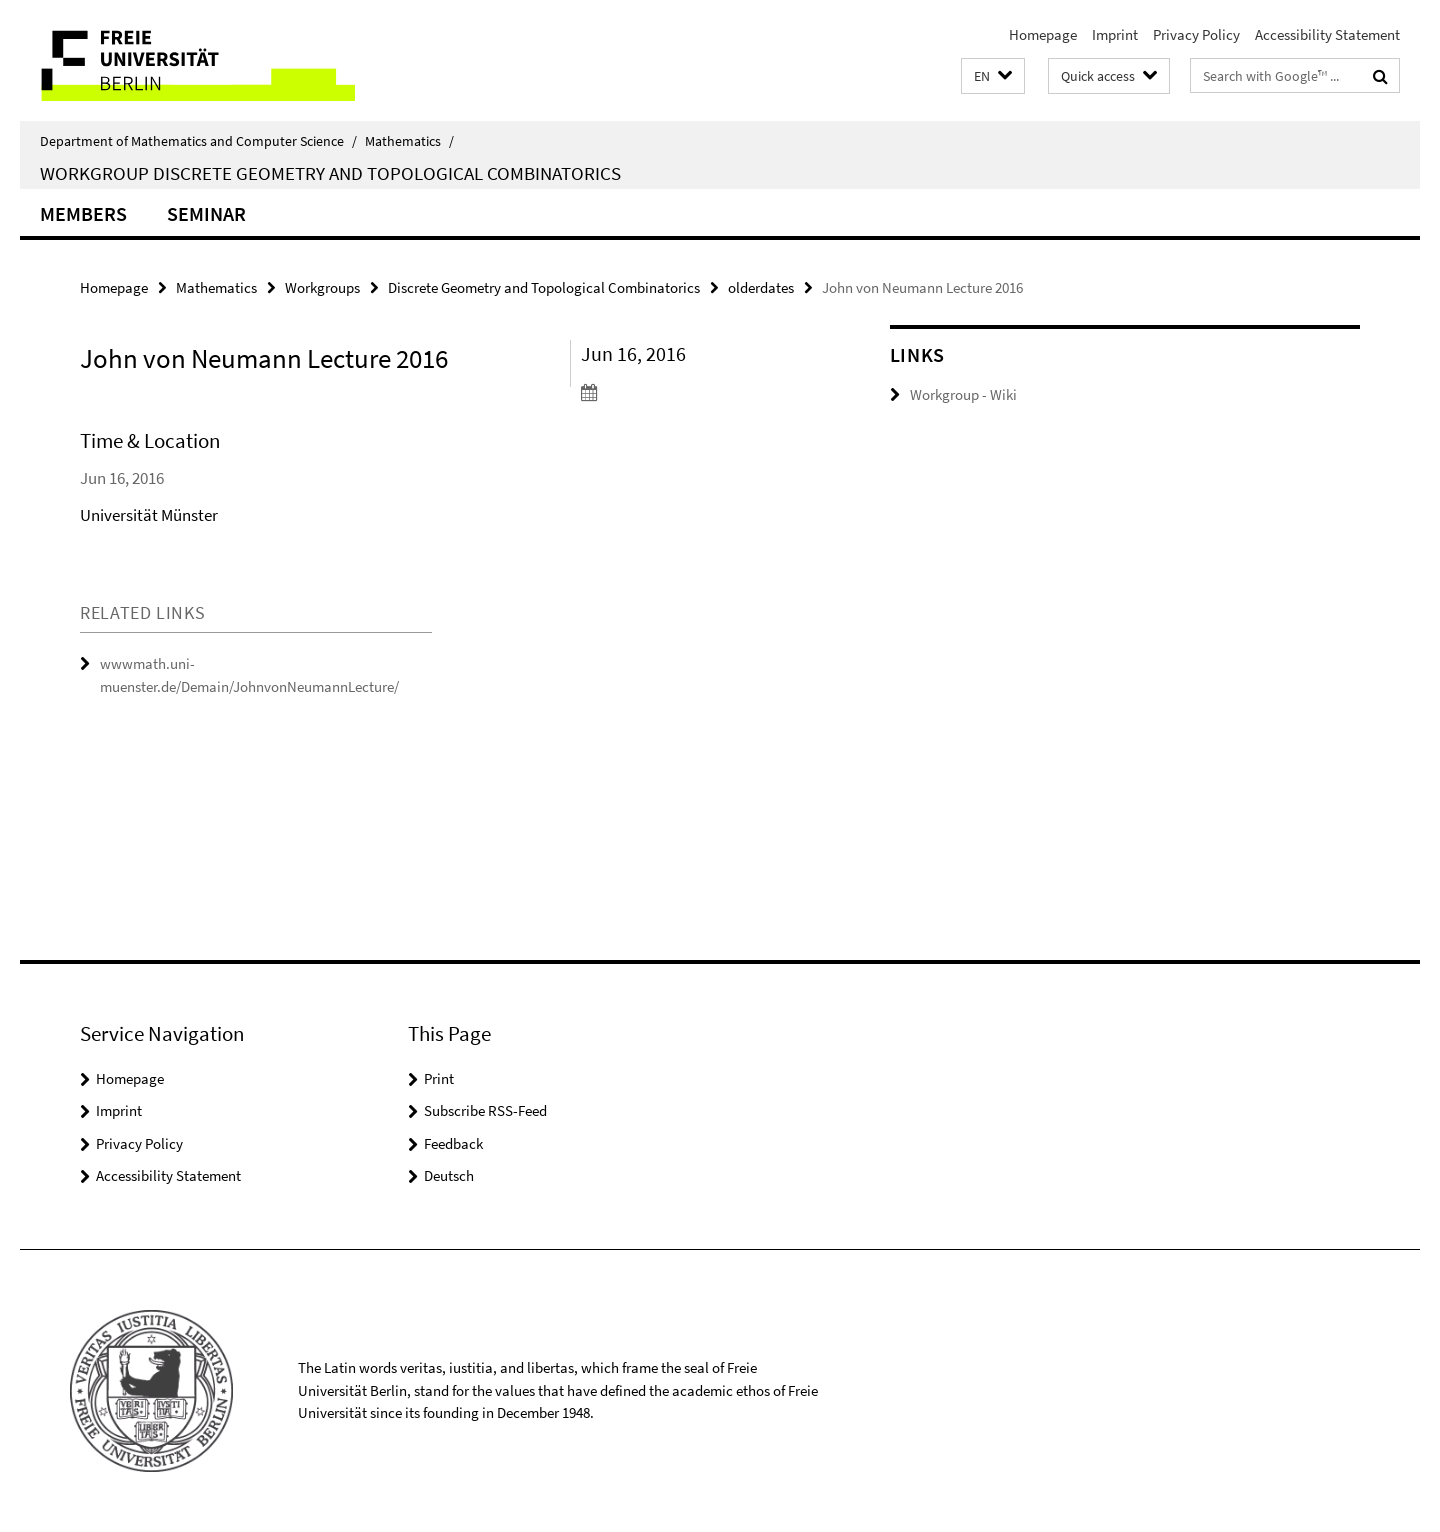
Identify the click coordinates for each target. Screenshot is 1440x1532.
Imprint (1115, 34)
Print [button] (439, 1078)
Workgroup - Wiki (963, 394)
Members (83, 213)
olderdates (761, 287)
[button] (993, 76)
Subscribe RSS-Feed (485, 1110)
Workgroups (322, 287)
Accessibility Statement (1327, 34)
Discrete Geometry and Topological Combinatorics (544, 287)
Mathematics (409, 141)
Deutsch (449, 1175)
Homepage (1043, 34)
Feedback (453, 1143)
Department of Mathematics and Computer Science (198, 141)
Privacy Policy (1196, 34)
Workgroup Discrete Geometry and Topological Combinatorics (330, 173)
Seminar (206, 213)
